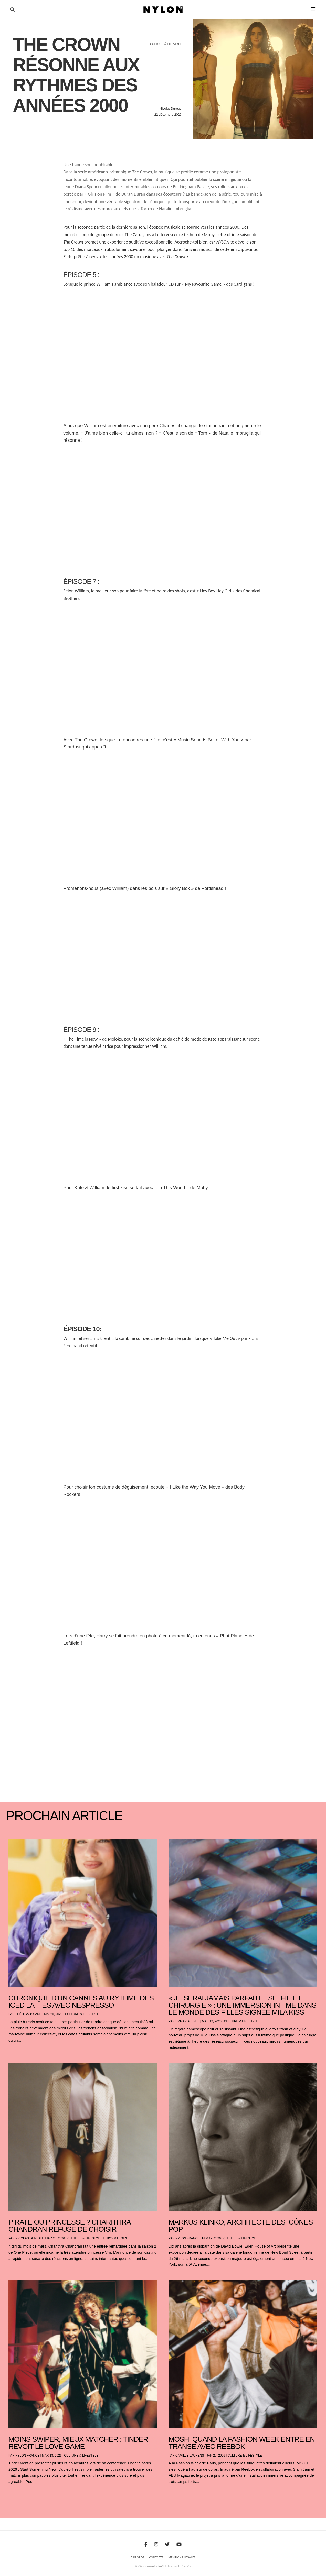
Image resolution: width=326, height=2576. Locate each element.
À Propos (137, 2557)
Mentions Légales (181, 2557)
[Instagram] (156, 2544)
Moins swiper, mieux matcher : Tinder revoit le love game (78, 2442)
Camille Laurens (189, 2455)
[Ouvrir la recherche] (12, 10)
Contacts (156, 2557)
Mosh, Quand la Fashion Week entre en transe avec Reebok (242, 2442)
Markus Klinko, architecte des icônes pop (241, 2225)
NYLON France (187, 2238)
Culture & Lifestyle (82, 2014)
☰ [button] (313, 9)
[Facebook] (145, 2544)
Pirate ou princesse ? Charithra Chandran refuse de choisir (69, 2225)
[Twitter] (167, 2544)
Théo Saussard (28, 2014)
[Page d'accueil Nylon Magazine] (163, 10)
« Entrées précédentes (18, 2495)
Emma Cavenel (187, 2021)
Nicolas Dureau (29, 2238)
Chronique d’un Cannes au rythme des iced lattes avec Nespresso (81, 2001)
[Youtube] (179, 2544)
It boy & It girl (115, 2238)
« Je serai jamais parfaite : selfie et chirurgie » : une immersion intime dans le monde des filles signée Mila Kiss (242, 2005)
